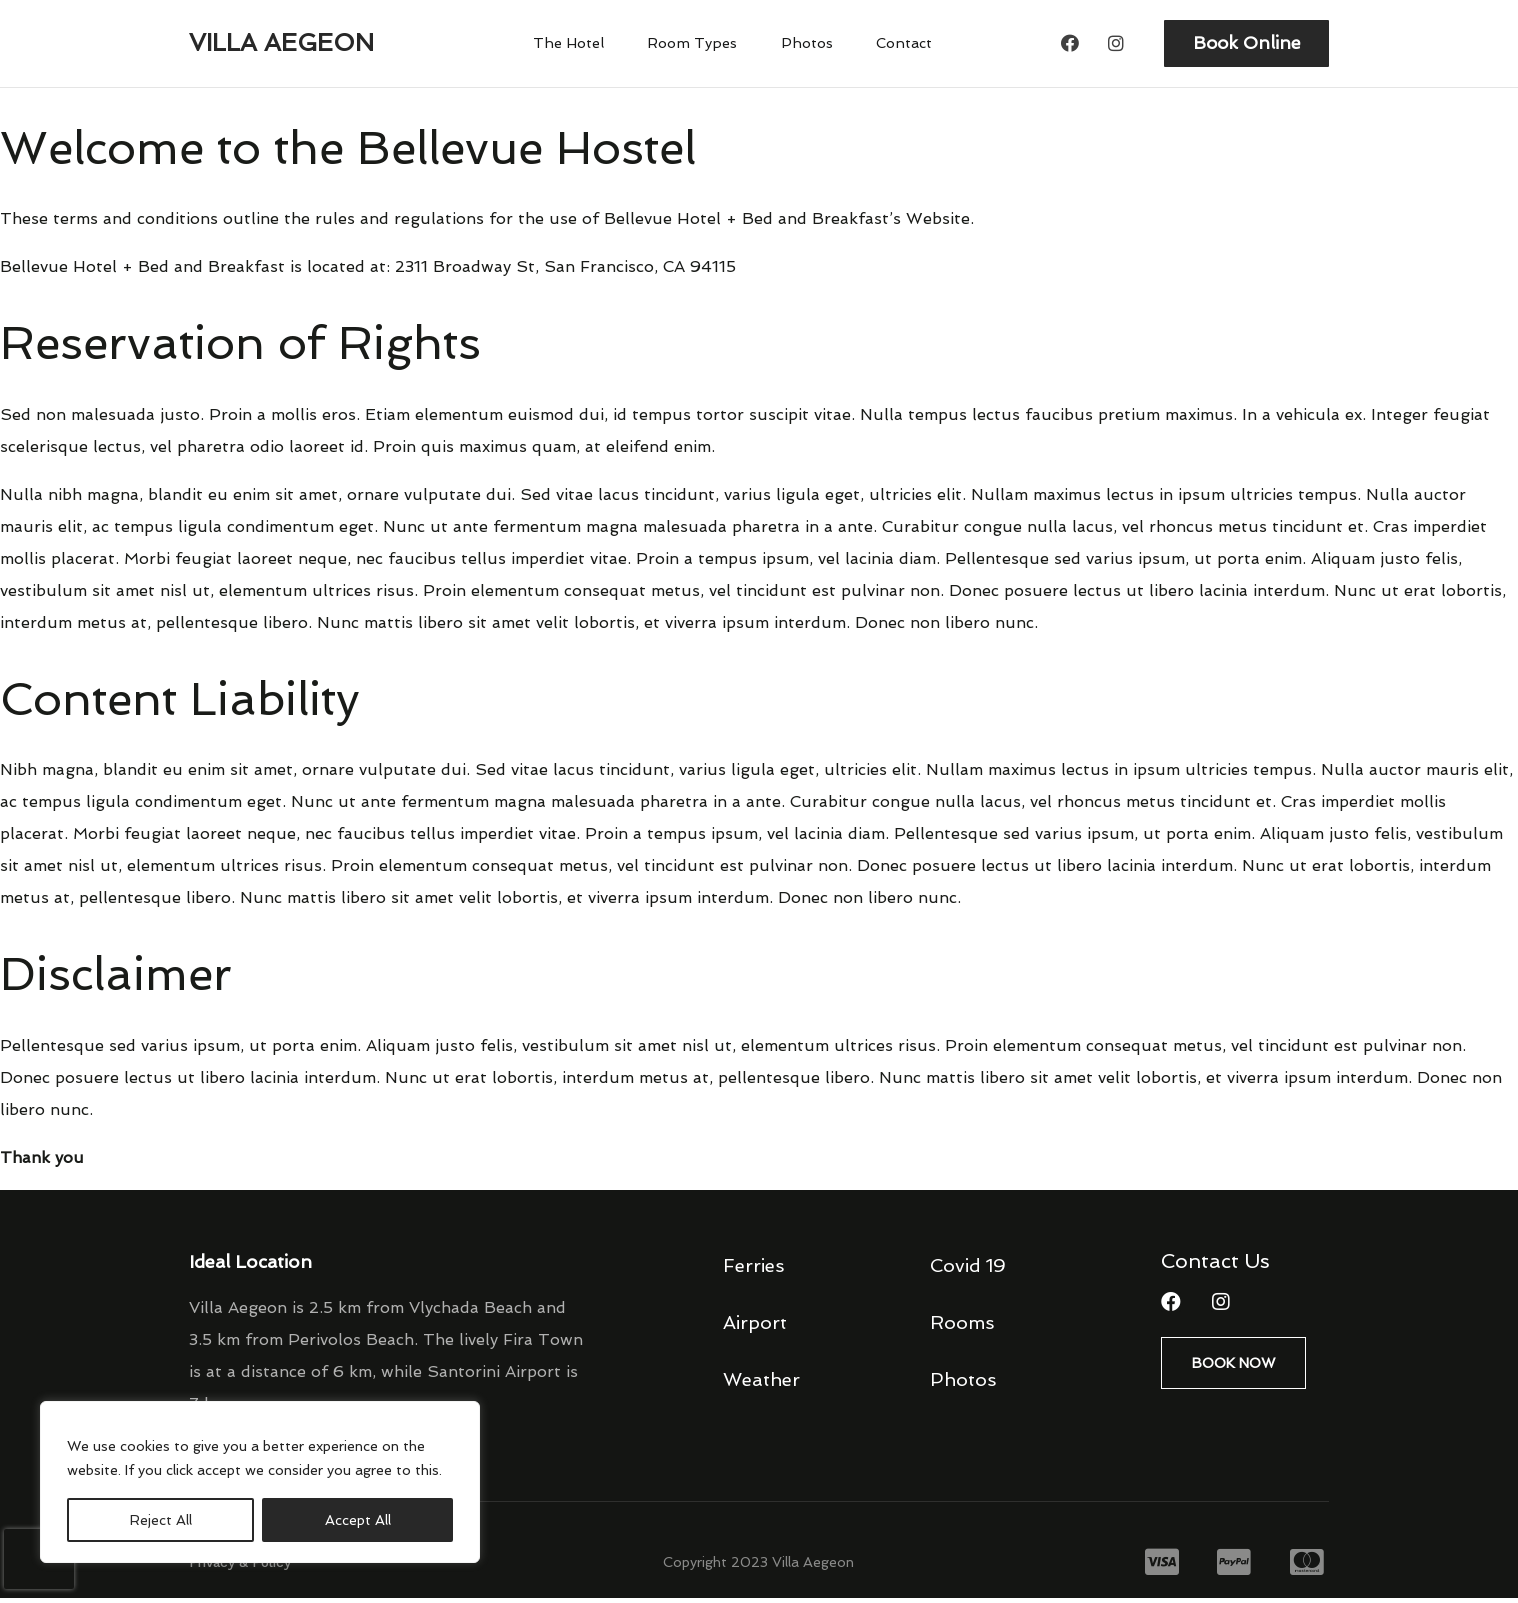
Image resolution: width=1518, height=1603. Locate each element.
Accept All (358, 1520)
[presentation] (39, 1559)
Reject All (161, 1520)
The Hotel (579, 45)
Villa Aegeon (281, 45)
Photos (805, 45)
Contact (895, 45)
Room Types (698, 45)
